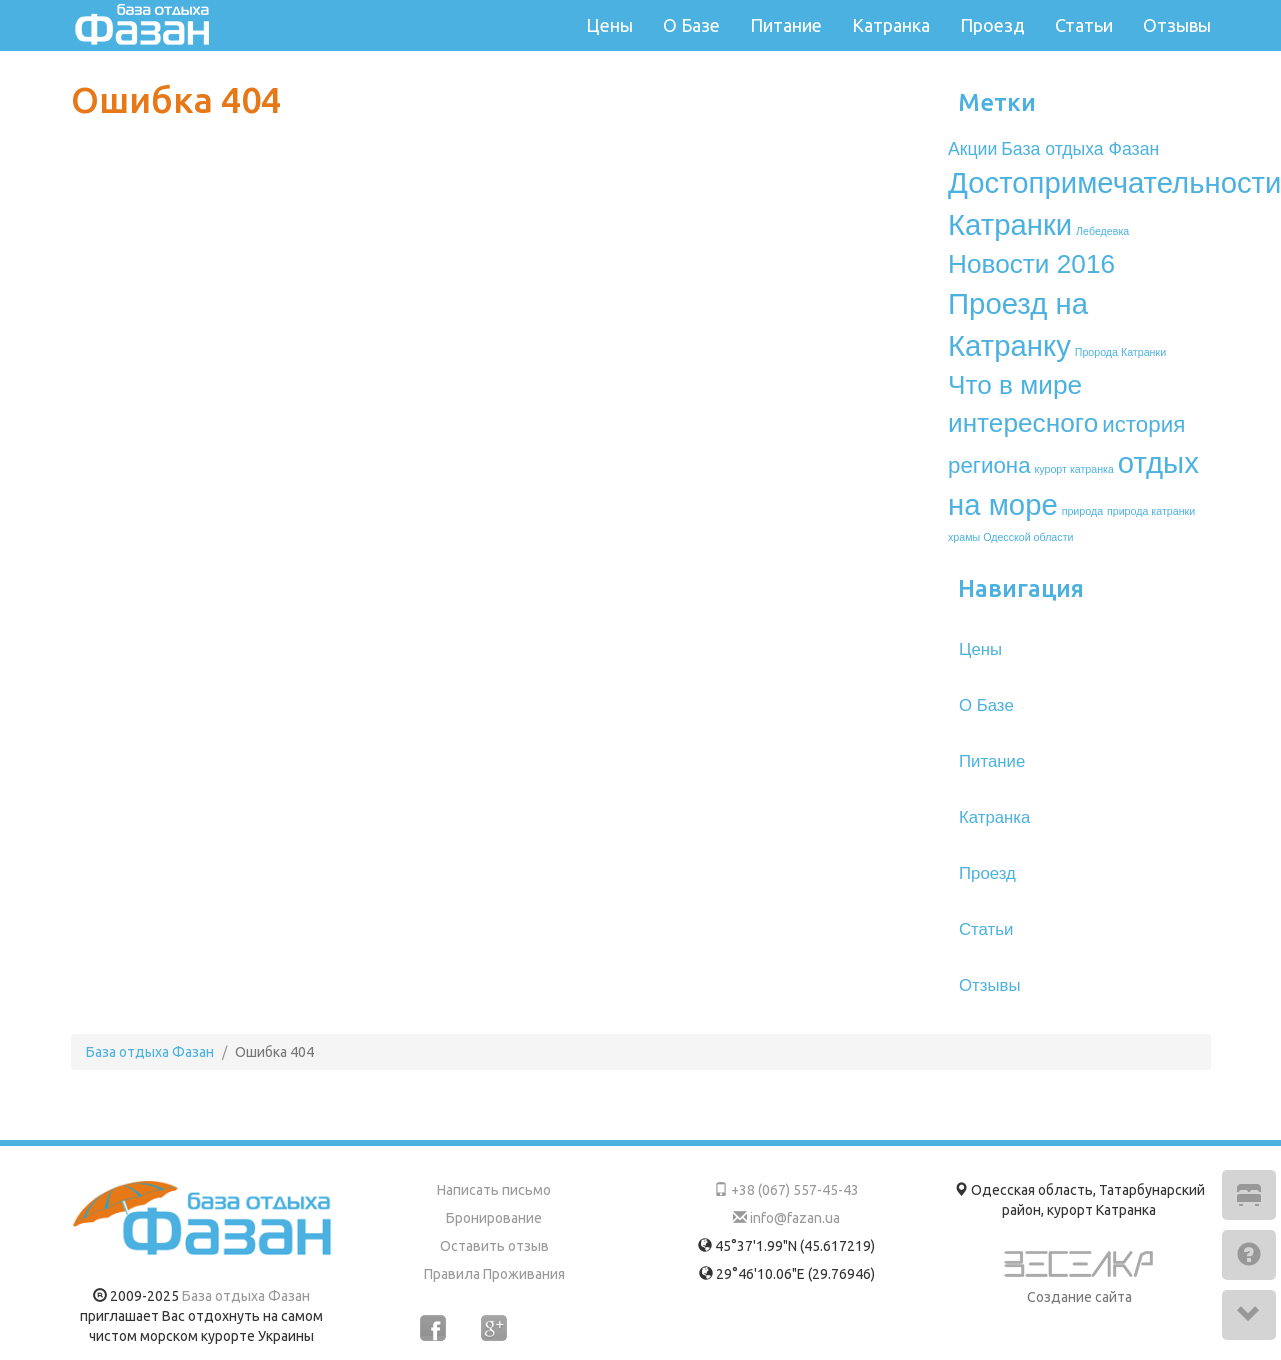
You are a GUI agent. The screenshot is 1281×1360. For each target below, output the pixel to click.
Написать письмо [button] (494, 1190)
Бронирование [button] (494, 1218)
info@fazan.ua (786, 1218)
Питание (786, 25)
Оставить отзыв (494, 1246)
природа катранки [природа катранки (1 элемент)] (1151, 511)
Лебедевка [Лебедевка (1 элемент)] (1102, 231)
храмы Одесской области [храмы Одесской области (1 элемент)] (1010, 537)
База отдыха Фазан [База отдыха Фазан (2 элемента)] (1080, 149)
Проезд (992, 25)
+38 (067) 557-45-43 (786, 1190)
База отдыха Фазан (246, 1296)
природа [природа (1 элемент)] (1082, 511)
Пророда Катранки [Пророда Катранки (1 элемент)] (1120, 352)
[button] (1249, 1195)
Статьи (1084, 25)
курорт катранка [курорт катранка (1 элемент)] (1074, 469)
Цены (609, 25)
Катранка (891, 25)
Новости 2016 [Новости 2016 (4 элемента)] (1031, 264)
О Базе (691, 25)
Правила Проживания (494, 1274)
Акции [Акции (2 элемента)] (972, 149)
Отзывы (1177, 25)
